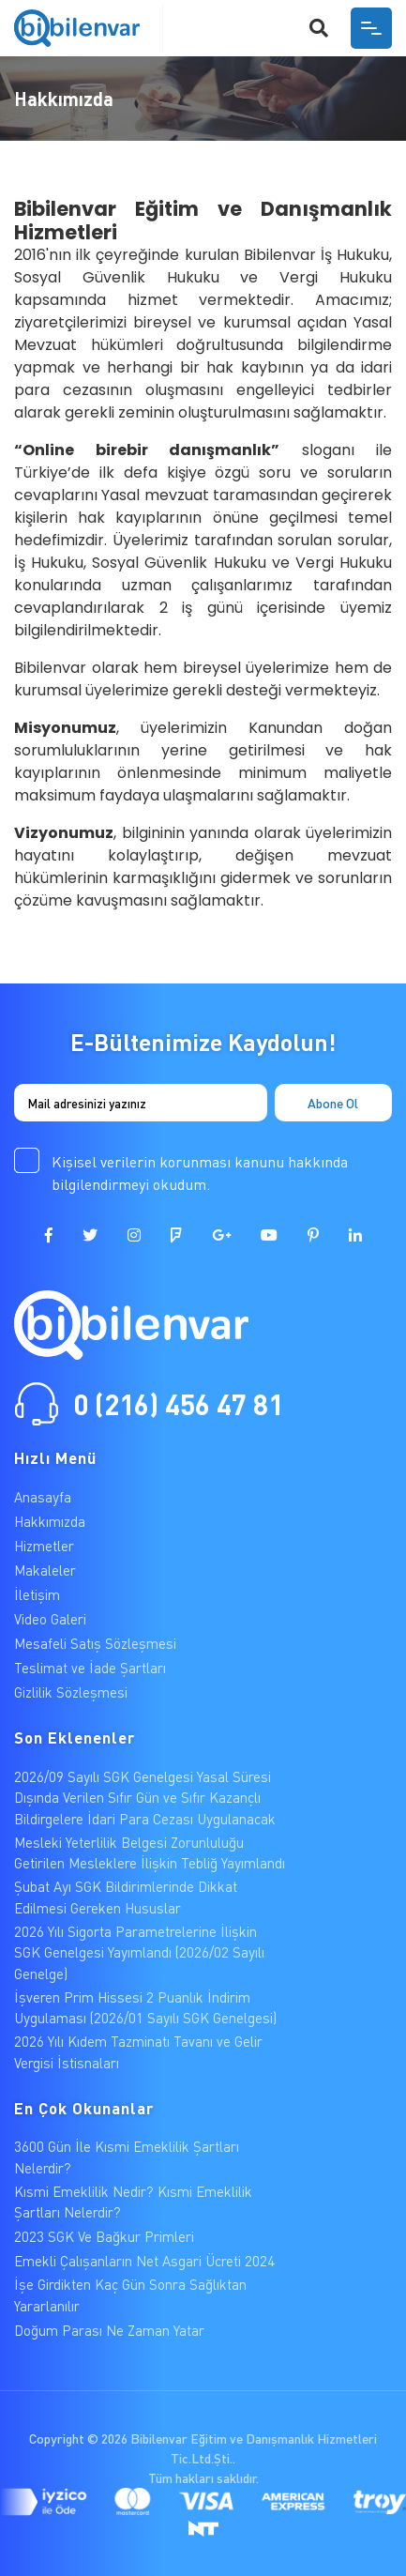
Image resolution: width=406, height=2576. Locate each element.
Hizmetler (44, 1545)
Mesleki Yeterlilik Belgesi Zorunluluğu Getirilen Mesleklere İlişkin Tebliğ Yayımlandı (149, 1853)
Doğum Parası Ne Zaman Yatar (109, 2330)
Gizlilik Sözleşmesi (71, 1692)
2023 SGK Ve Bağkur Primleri (104, 2236)
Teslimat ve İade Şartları (90, 1667)
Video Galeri (50, 1618)
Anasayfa (42, 1496)
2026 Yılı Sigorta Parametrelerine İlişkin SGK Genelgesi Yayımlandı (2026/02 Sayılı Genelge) (139, 1952)
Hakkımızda (49, 1521)
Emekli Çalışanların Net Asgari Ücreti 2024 (144, 2260)
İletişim (37, 1594)
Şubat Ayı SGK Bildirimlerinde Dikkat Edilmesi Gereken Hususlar (125, 1897)
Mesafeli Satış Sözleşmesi (95, 1643)
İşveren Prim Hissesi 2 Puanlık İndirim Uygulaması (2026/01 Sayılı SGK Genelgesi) (145, 2008)
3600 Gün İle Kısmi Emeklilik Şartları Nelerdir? (126, 2157)
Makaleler (45, 1570)
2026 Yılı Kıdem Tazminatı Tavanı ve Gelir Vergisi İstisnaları (138, 2052)
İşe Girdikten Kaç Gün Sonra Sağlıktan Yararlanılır (130, 2295)
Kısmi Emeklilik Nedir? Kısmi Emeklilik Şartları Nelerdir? (133, 2202)
